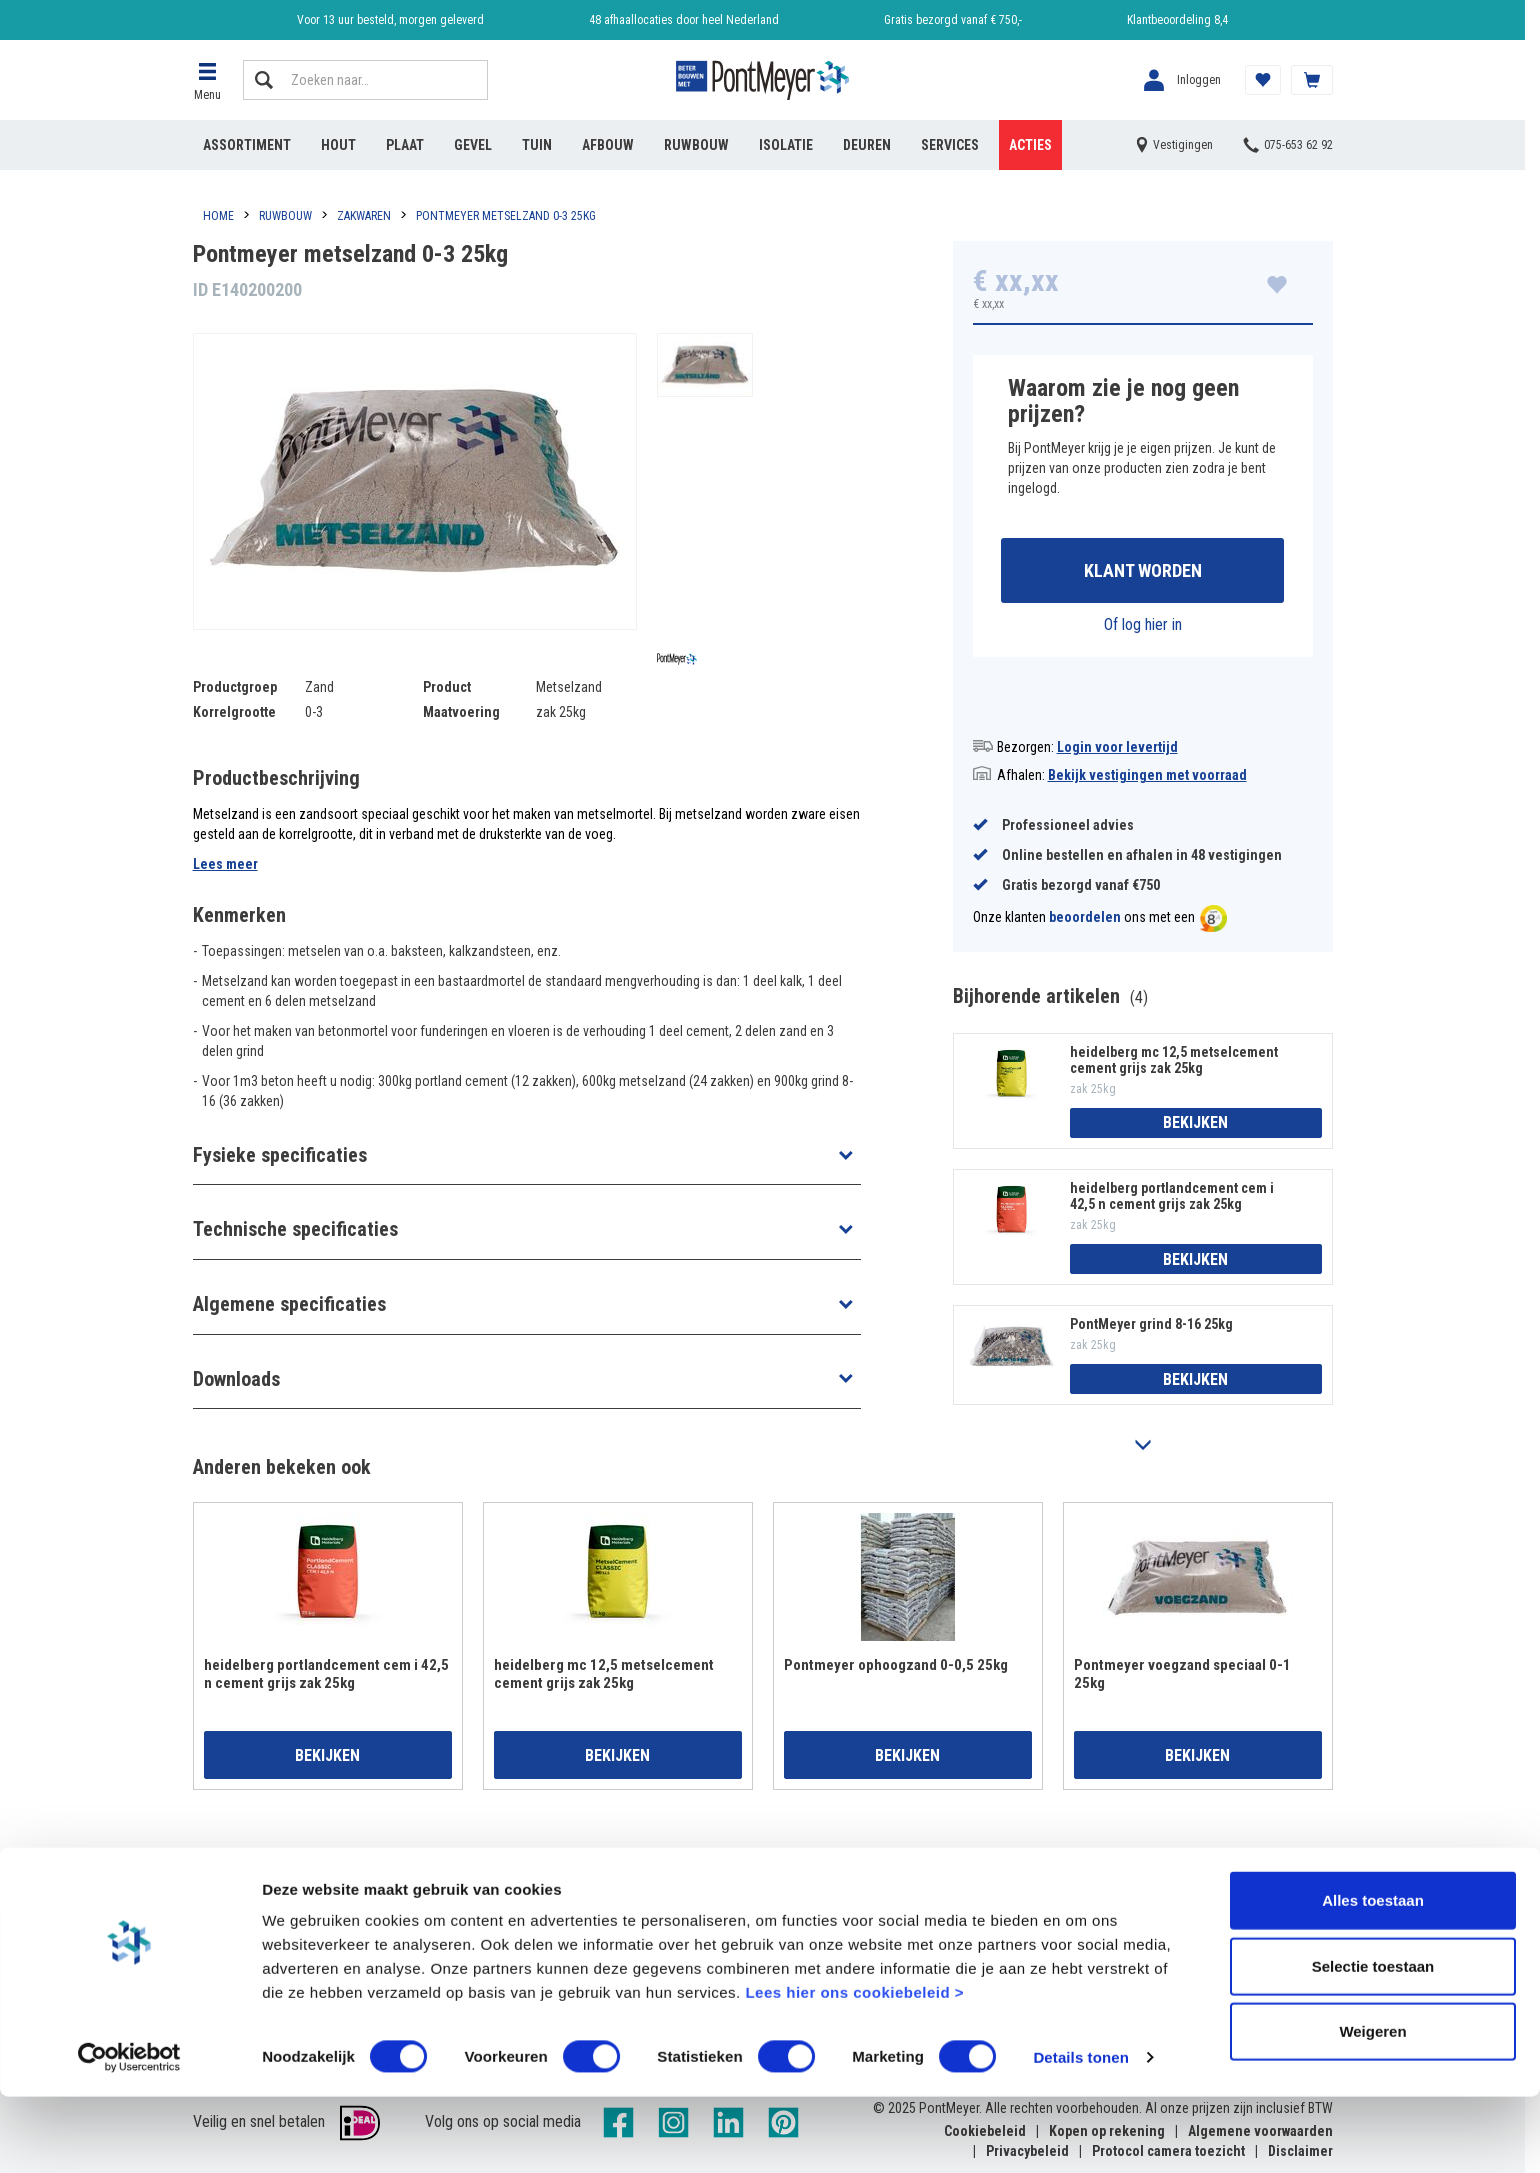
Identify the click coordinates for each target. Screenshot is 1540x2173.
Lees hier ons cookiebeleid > (854, 2068)
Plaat (405, 145)
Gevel (473, 145)
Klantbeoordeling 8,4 (1177, 20)
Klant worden (1143, 571)
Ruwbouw (696, 145)
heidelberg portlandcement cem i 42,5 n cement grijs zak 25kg (1172, 1198)
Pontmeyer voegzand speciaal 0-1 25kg (1182, 1676)
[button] (208, 80)
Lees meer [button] (225, 864)
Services (950, 145)
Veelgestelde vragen (542, 1911)
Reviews (1074, 1911)
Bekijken (1195, 1125)
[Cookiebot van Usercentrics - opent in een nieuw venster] (129, 2134)
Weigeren (1372, 2107)
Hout (338, 145)
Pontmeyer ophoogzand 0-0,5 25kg (896, 1667)
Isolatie (786, 145)
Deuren (867, 145)
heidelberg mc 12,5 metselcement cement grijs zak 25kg (1174, 1062)
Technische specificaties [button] (295, 1229)
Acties (1030, 145)
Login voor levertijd (1117, 749)
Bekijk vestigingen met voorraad (1147, 777)
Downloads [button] (236, 1379)
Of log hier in (1143, 626)
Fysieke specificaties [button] (280, 1155)
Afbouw (608, 145)
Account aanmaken (252, 1911)
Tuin (537, 145)
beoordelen (1085, 920)
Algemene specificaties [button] (289, 1304)
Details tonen (1080, 2133)
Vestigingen (799, 1911)
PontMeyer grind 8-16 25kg (1151, 1327)
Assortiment (247, 145)
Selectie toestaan (1373, 2042)
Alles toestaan (1373, 1976)
